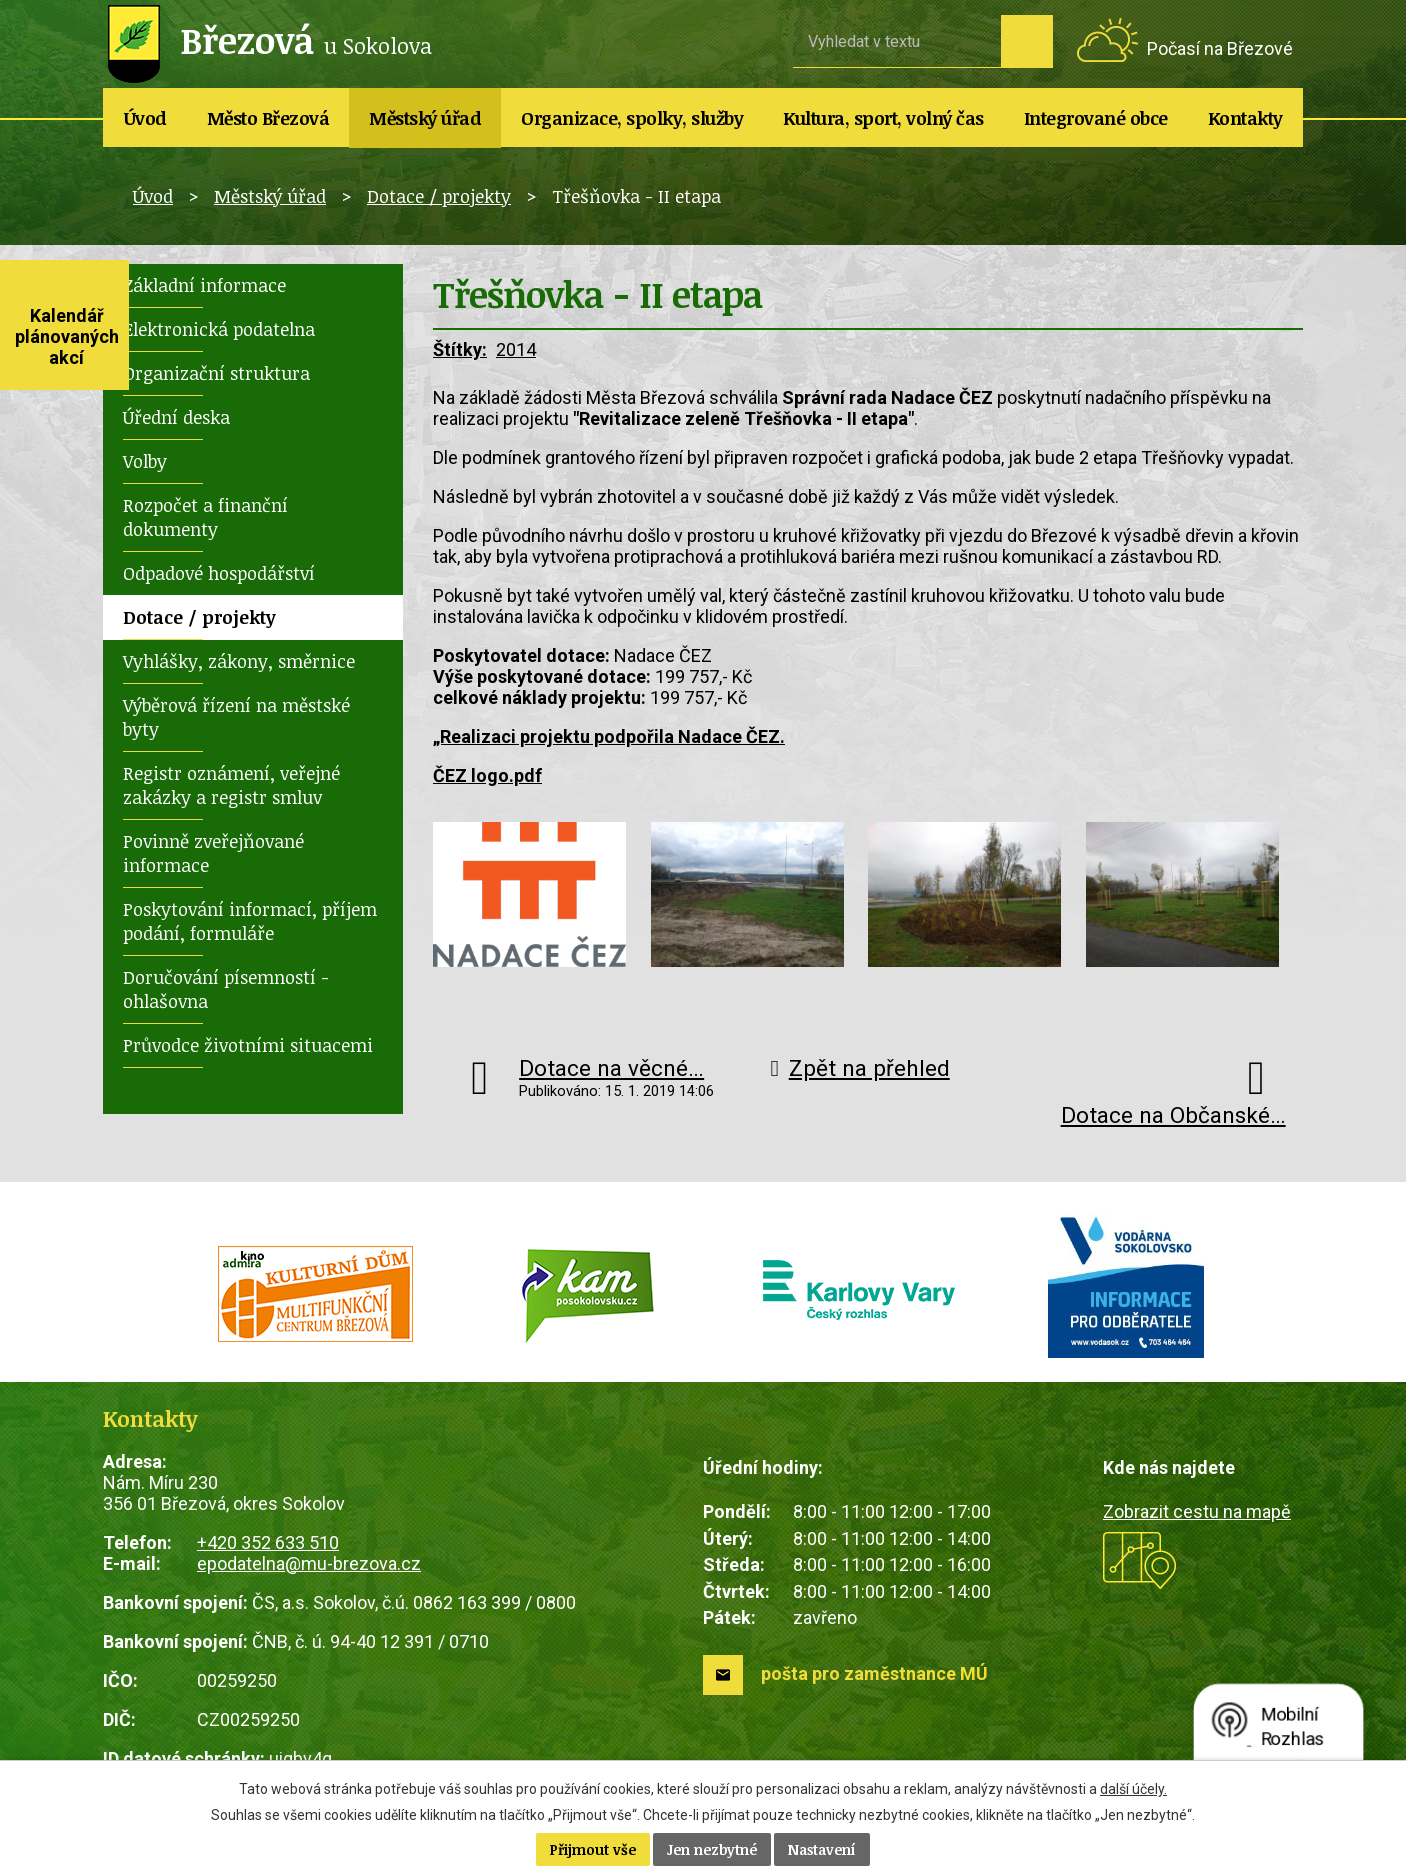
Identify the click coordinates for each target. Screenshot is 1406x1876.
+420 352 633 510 (268, 1542)
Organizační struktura (216, 373)
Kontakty (1245, 118)
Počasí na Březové (1220, 48)
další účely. (1133, 1789)
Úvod (145, 118)
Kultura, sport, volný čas (883, 118)
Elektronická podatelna (219, 329)
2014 (516, 349)
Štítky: (460, 349)
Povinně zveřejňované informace (213, 853)
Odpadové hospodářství (219, 573)
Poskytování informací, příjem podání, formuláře (250, 921)
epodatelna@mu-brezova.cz (309, 1563)
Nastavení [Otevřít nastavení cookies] (822, 1849)
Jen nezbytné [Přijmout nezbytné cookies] (712, 1849)
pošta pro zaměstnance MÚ (874, 1673)
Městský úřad (425, 118)
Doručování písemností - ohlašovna (226, 989)
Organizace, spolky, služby (632, 118)
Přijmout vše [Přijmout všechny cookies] (593, 1849)
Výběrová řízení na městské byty (236, 717)
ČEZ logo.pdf (487, 775)
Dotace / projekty (439, 196)
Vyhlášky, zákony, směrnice (239, 661)
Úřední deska (176, 417)
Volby (145, 461)
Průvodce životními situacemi (248, 1045)
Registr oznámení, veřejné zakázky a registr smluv (231, 785)
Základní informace (204, 285)
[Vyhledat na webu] (897, 41)
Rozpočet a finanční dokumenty (205, 517)
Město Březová (268, 118)
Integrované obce (1096, 118)
